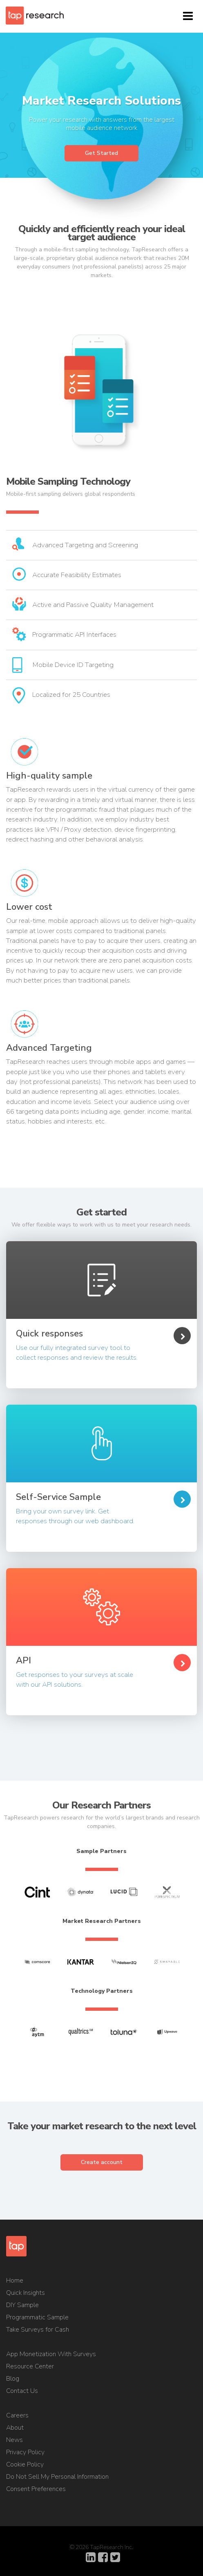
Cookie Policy (25, 2464)
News (14, 2439)
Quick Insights (25, 2292)
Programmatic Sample (37, 2317)
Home (14, 2280)
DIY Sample (22, 2305)
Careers (17, 2415)
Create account (102, 2162)
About (15, 2427)
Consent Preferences (36, 2488)
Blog (12, 2378)
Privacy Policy (25, 2452)
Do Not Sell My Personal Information (57, 2476)
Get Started (101, 153)
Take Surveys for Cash (37, 2329)
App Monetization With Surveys (51, 2354)
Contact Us (22, 2390)
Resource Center (30, 2366)
